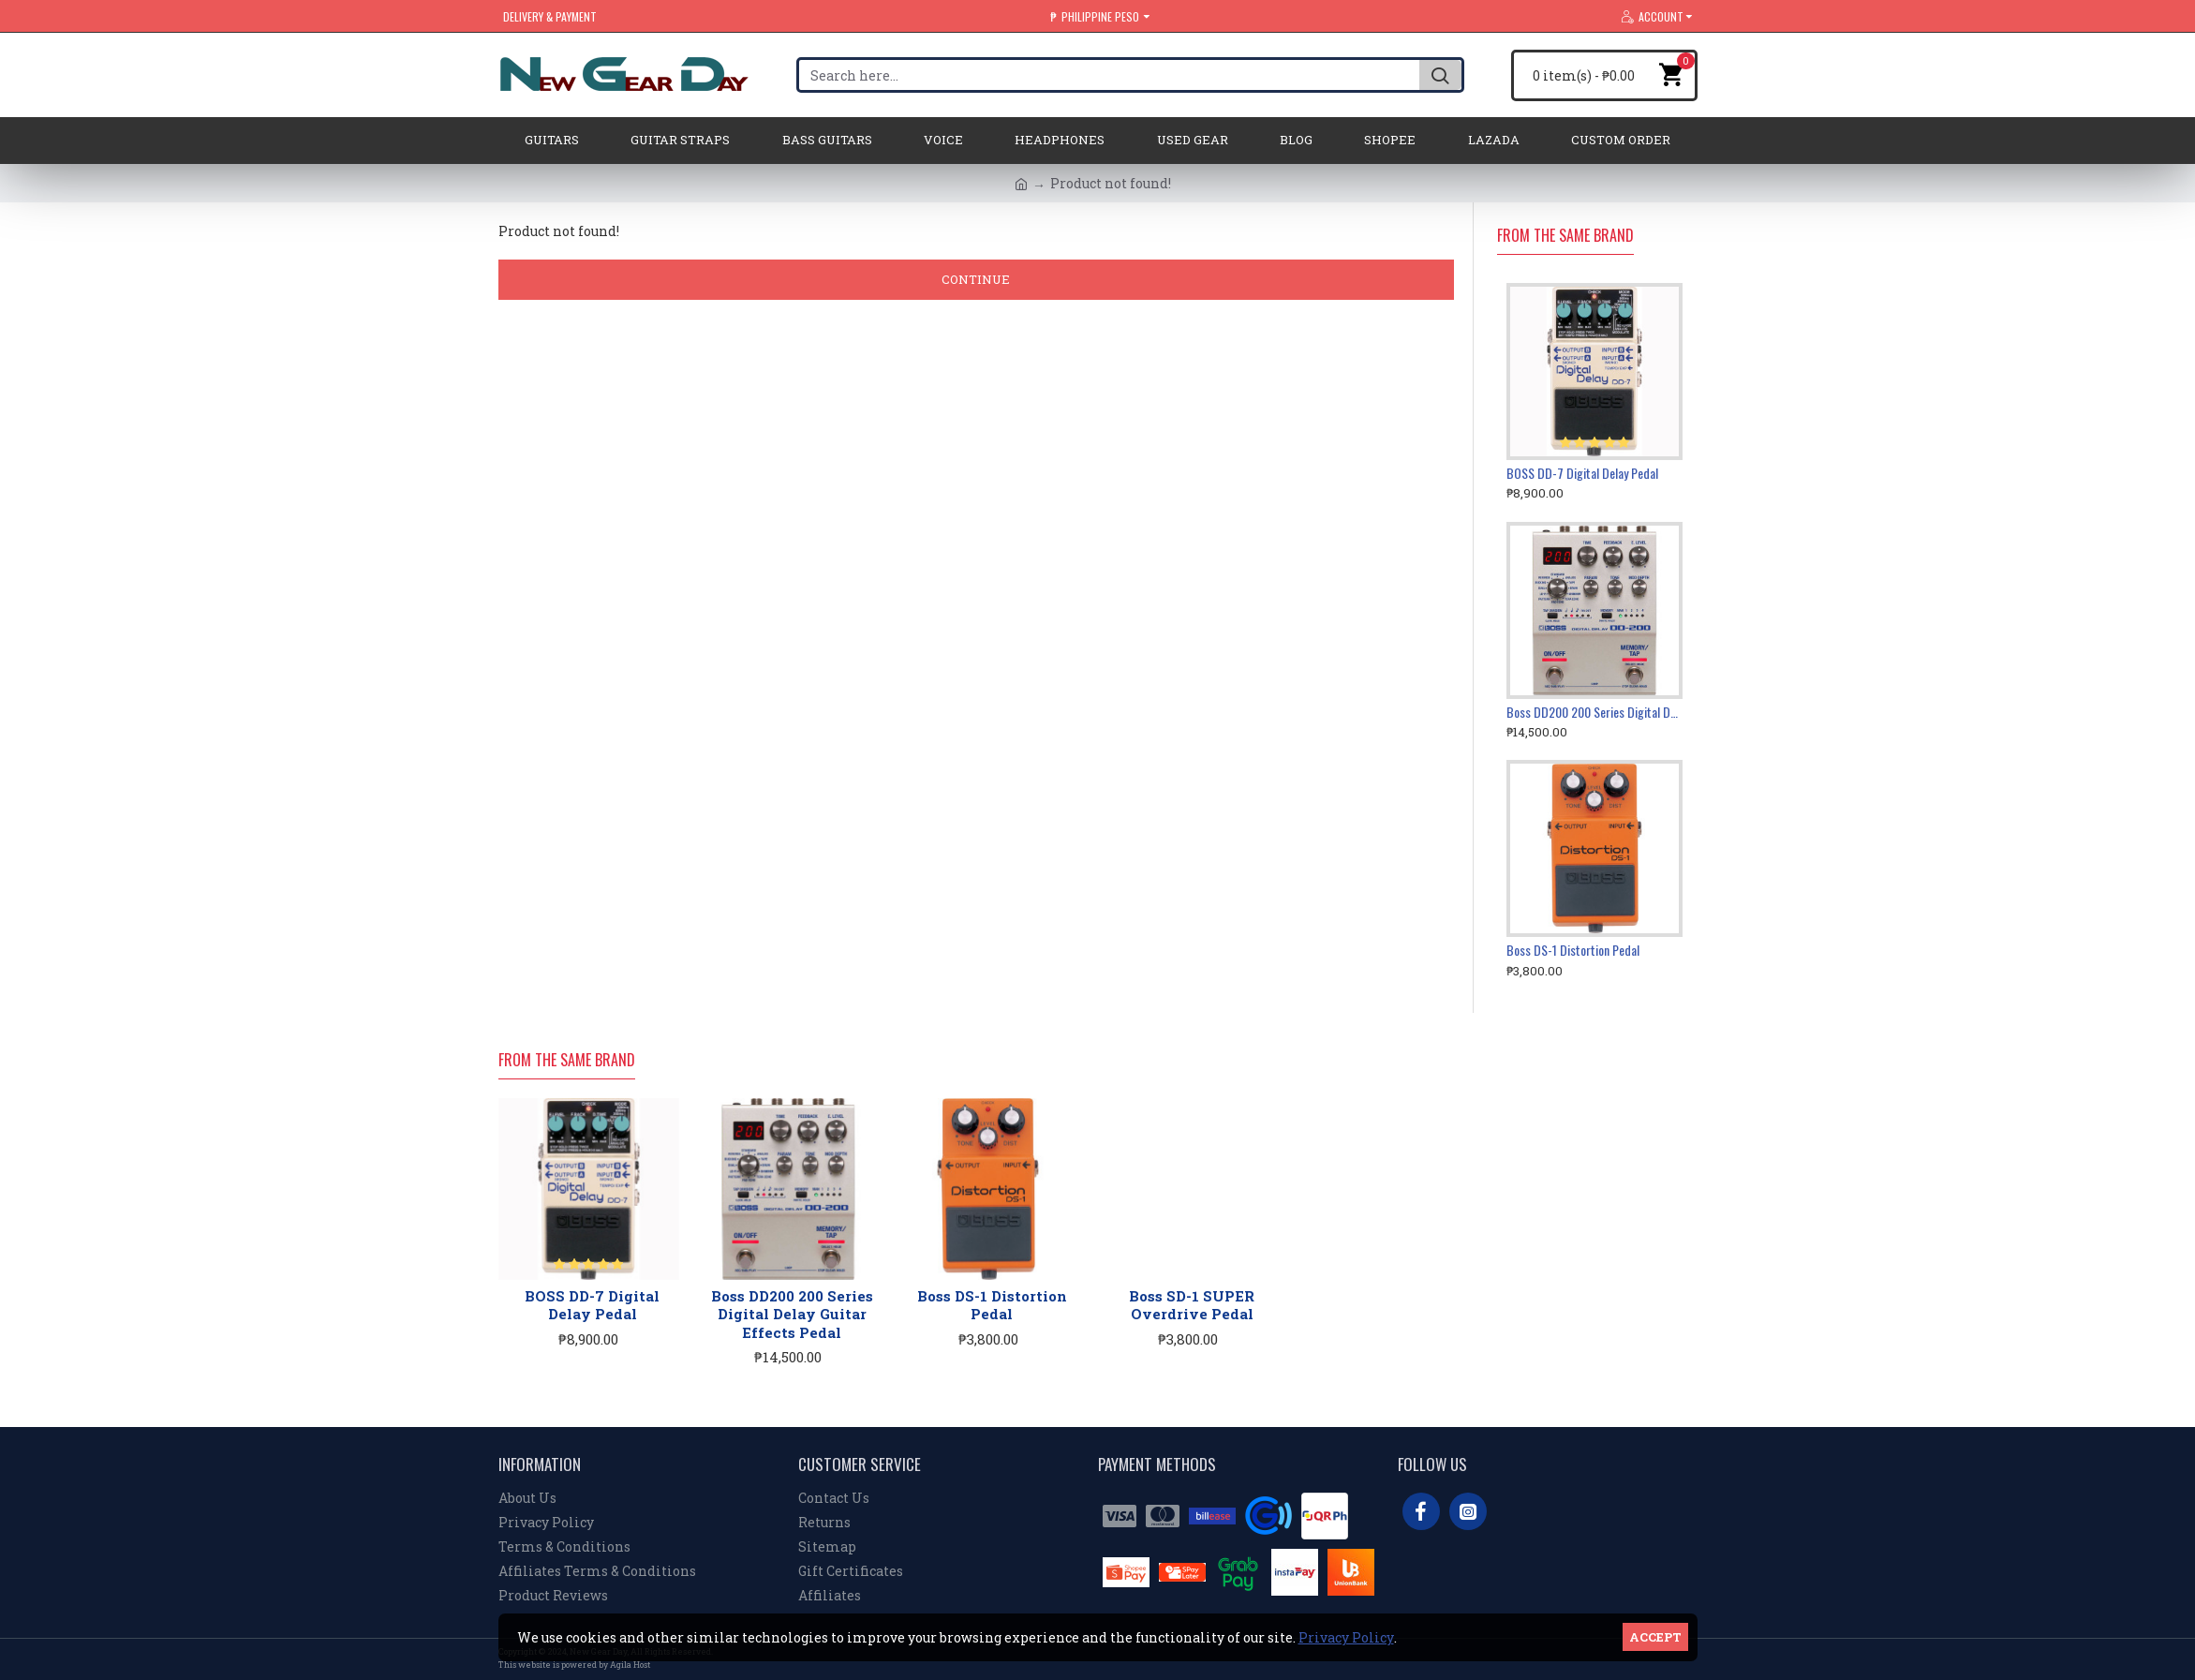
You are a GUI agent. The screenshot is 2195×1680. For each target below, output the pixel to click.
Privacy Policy (1346, 1637)
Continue (976, 279)
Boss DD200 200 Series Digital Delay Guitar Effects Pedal (1594, 712)
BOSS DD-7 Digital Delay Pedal (1582, 473)
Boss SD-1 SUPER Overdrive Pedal (1191, 1305)
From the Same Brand (1565, 236)
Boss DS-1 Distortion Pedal (1572, 950)
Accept (1655, 1636)
